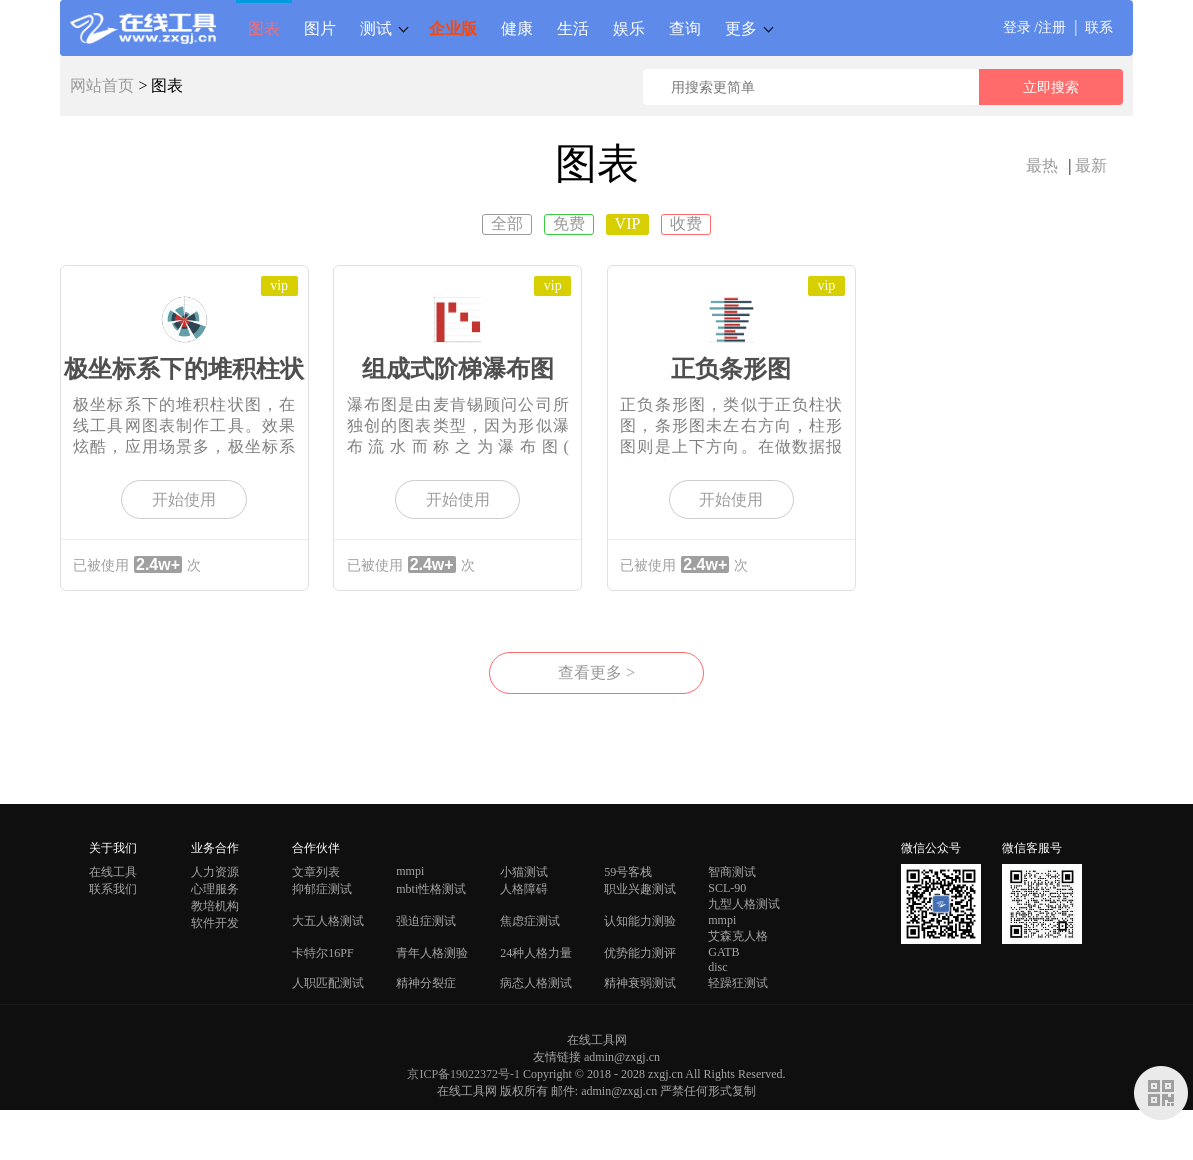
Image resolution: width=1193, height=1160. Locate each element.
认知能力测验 (640, 921)
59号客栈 (628, 872)
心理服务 (215, 889)
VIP (628, 223)
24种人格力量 (536, 953)
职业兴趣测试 (640, 889)
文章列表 (316, 872)
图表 (264, 28)
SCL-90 (727, 888)
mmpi (410, 871)
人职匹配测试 (328, 983)
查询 (685, 28)
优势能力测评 (640, 953)
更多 (741, 28)
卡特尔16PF (322, 953)
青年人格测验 (432, 953)
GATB (723, 952)
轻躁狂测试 (738, 983)
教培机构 (215, 906)
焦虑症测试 (530, 921)
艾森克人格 (738, 936)
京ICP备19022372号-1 (463, 1074)
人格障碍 (524, 889)
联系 (1099, 27)
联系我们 (113, 889)
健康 (517, 28)
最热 (1042, 165)
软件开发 (215, 923)
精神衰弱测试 (640, 983)
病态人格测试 (536, 983)
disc (717, 967)
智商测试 (732, 872)
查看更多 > (596, 672)
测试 (376, 28)
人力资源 (215, 872)
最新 (1091, 165)
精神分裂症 (426, 983)
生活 (573, 28)
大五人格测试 (328, 921)
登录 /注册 (1034, 27)
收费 (686, 223)
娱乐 (629, 28)
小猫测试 (524, 872)
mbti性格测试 (431, 889)
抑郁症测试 (322, 889)
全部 (507, 223)
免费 (569, 223)
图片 (320, 28)
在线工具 (113, 872)
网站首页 (102, 85)
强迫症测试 (426, 921)
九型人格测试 (744, 904)
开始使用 (184, 499)
